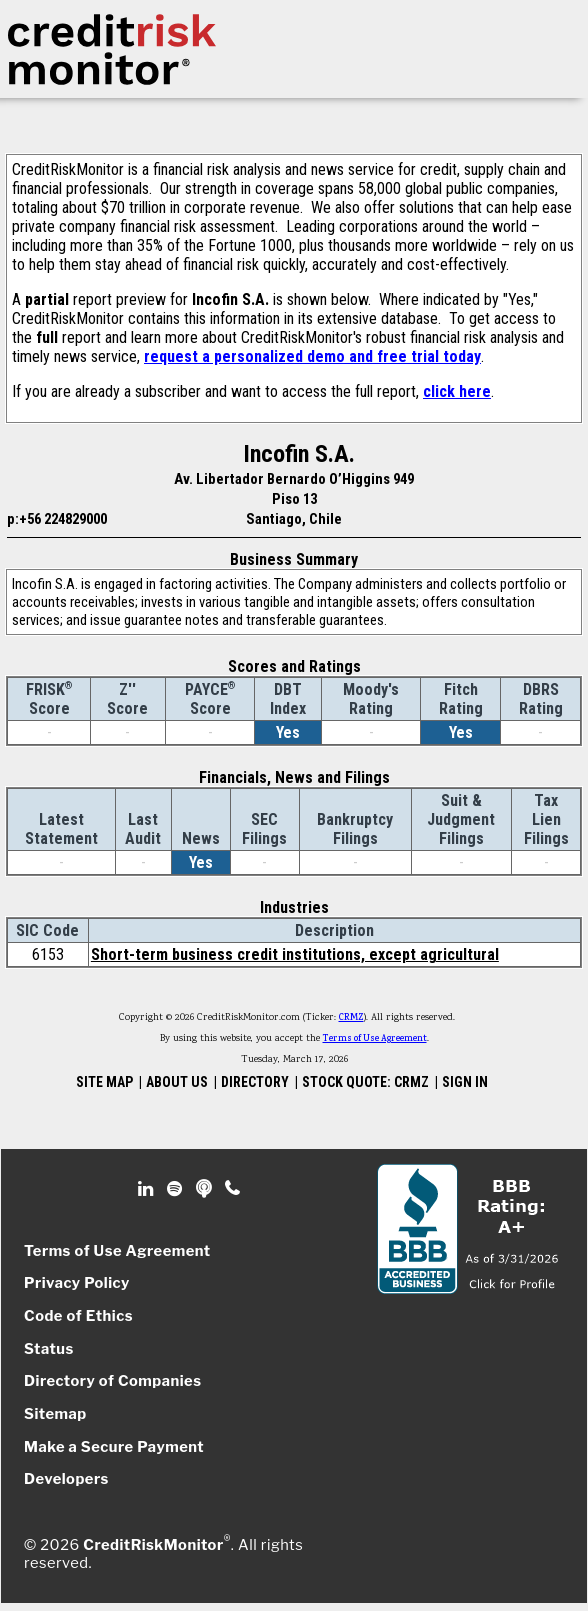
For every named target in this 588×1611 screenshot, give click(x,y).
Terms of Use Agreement (375, 1039)
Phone (233, 1189)
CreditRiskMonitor (153, 1545)
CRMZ (351, 1018)
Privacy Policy (77, 1283)
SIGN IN (465, 1082)
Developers (66, 1479)
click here (457, 391)
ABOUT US (177, 1082)
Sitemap (55, 1414)
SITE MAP (104, 1082)
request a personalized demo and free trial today (312, 356)
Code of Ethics (78, 1316)
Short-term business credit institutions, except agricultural (295, 954)
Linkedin (148, 1189)
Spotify (176, 1189)
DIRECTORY (255, 1082)
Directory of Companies (112, 1381)
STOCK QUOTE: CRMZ (365, 1082)
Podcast (205, 1189)
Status (49, 1349)
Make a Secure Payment (114, 1447)
